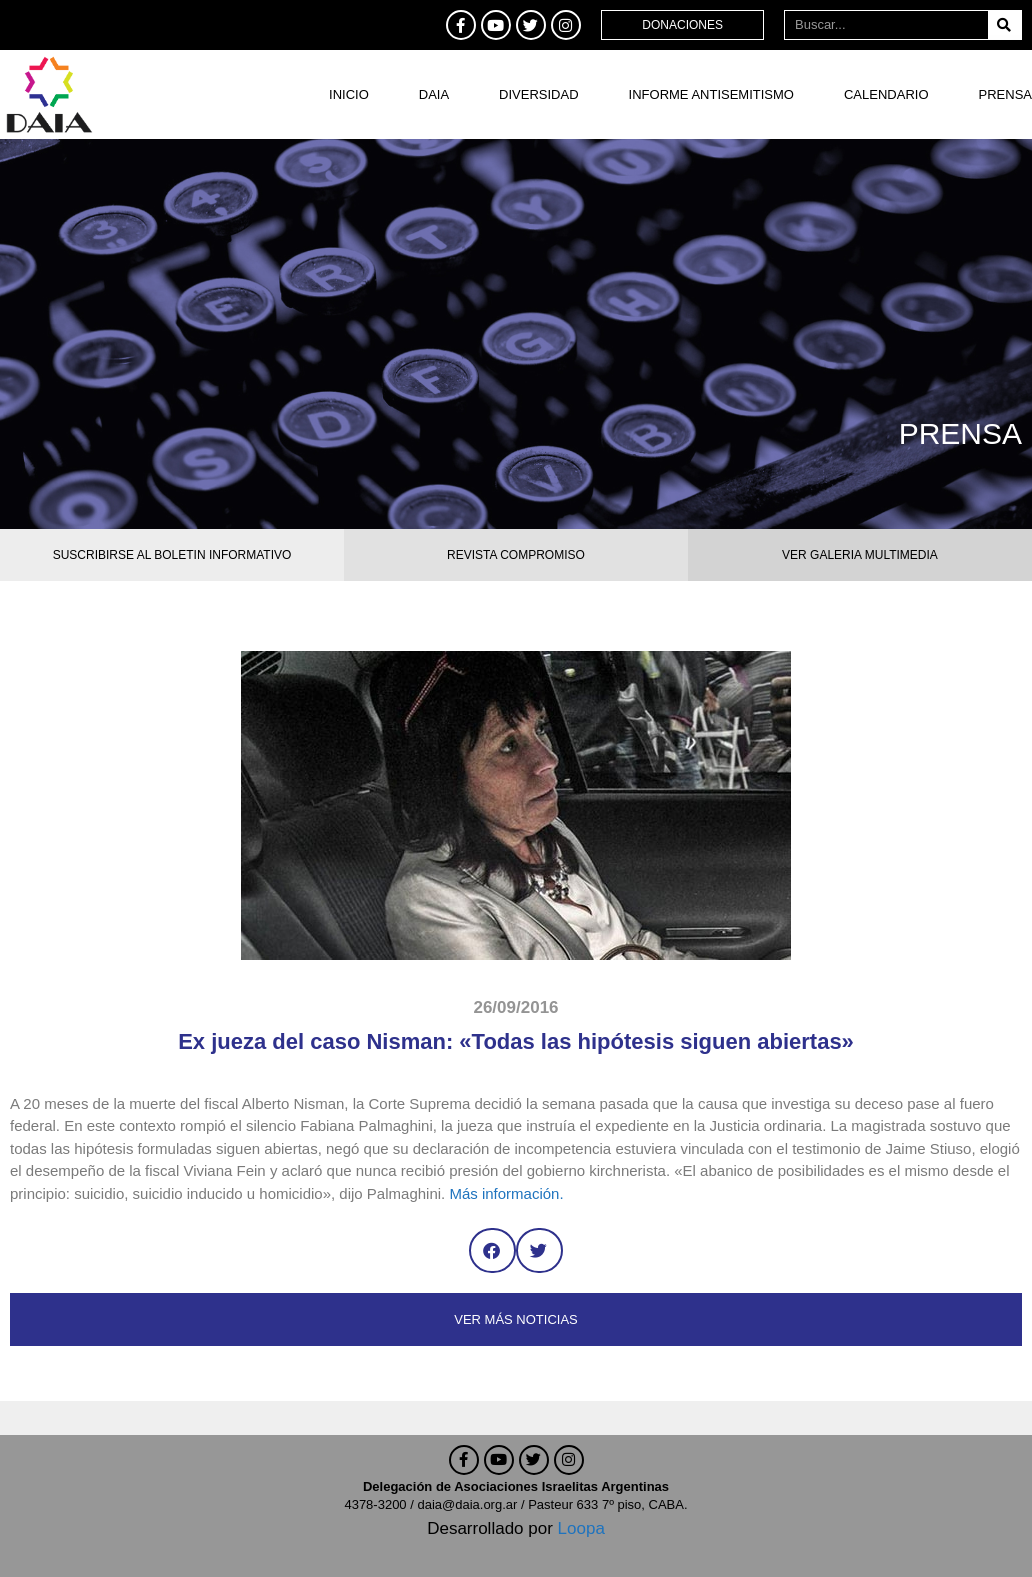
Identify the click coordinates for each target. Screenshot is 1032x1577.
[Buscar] (1004, 25)
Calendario (886, 94)
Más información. (506, 1193)
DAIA (434, 94)
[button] (492, 1250)
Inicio (349, 94)
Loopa (581, 1528)
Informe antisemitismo (711, 94)
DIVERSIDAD (538, 94)
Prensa (1005, 94)
